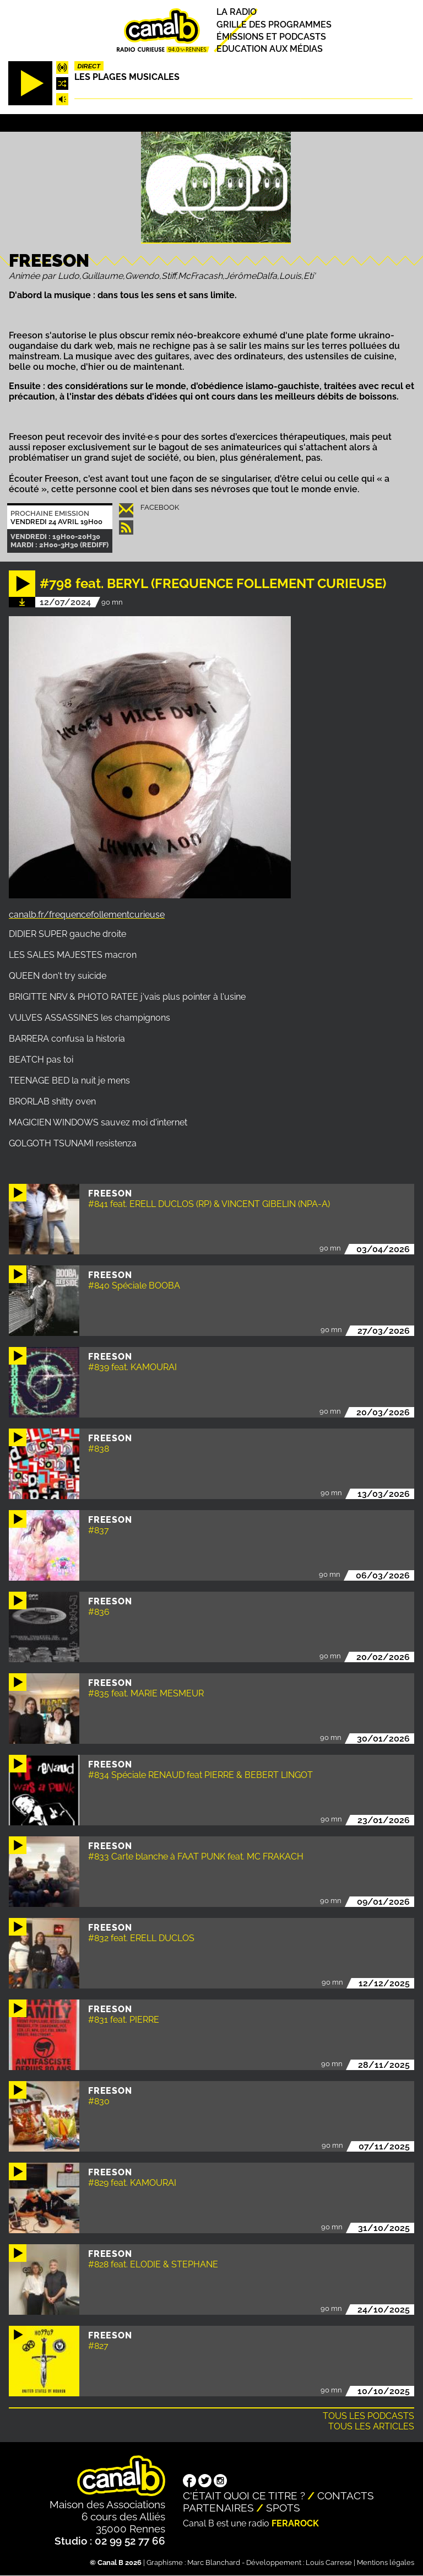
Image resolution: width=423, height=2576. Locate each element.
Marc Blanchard (213, 2562)
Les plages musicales (127, 77)
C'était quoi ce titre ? (244, 2495)
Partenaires (218, 2508)
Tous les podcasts (368, 2416)
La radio (236, 12)
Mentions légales (385, 2562)
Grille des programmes (274, 24)
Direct (88, 66)
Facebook (159, 507)
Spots (283, 2508)
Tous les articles (371, 2426)
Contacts (345, 2495)
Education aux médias (269, 49)
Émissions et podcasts (271, 36)
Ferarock (295, 2523)
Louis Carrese (329, 2562)
